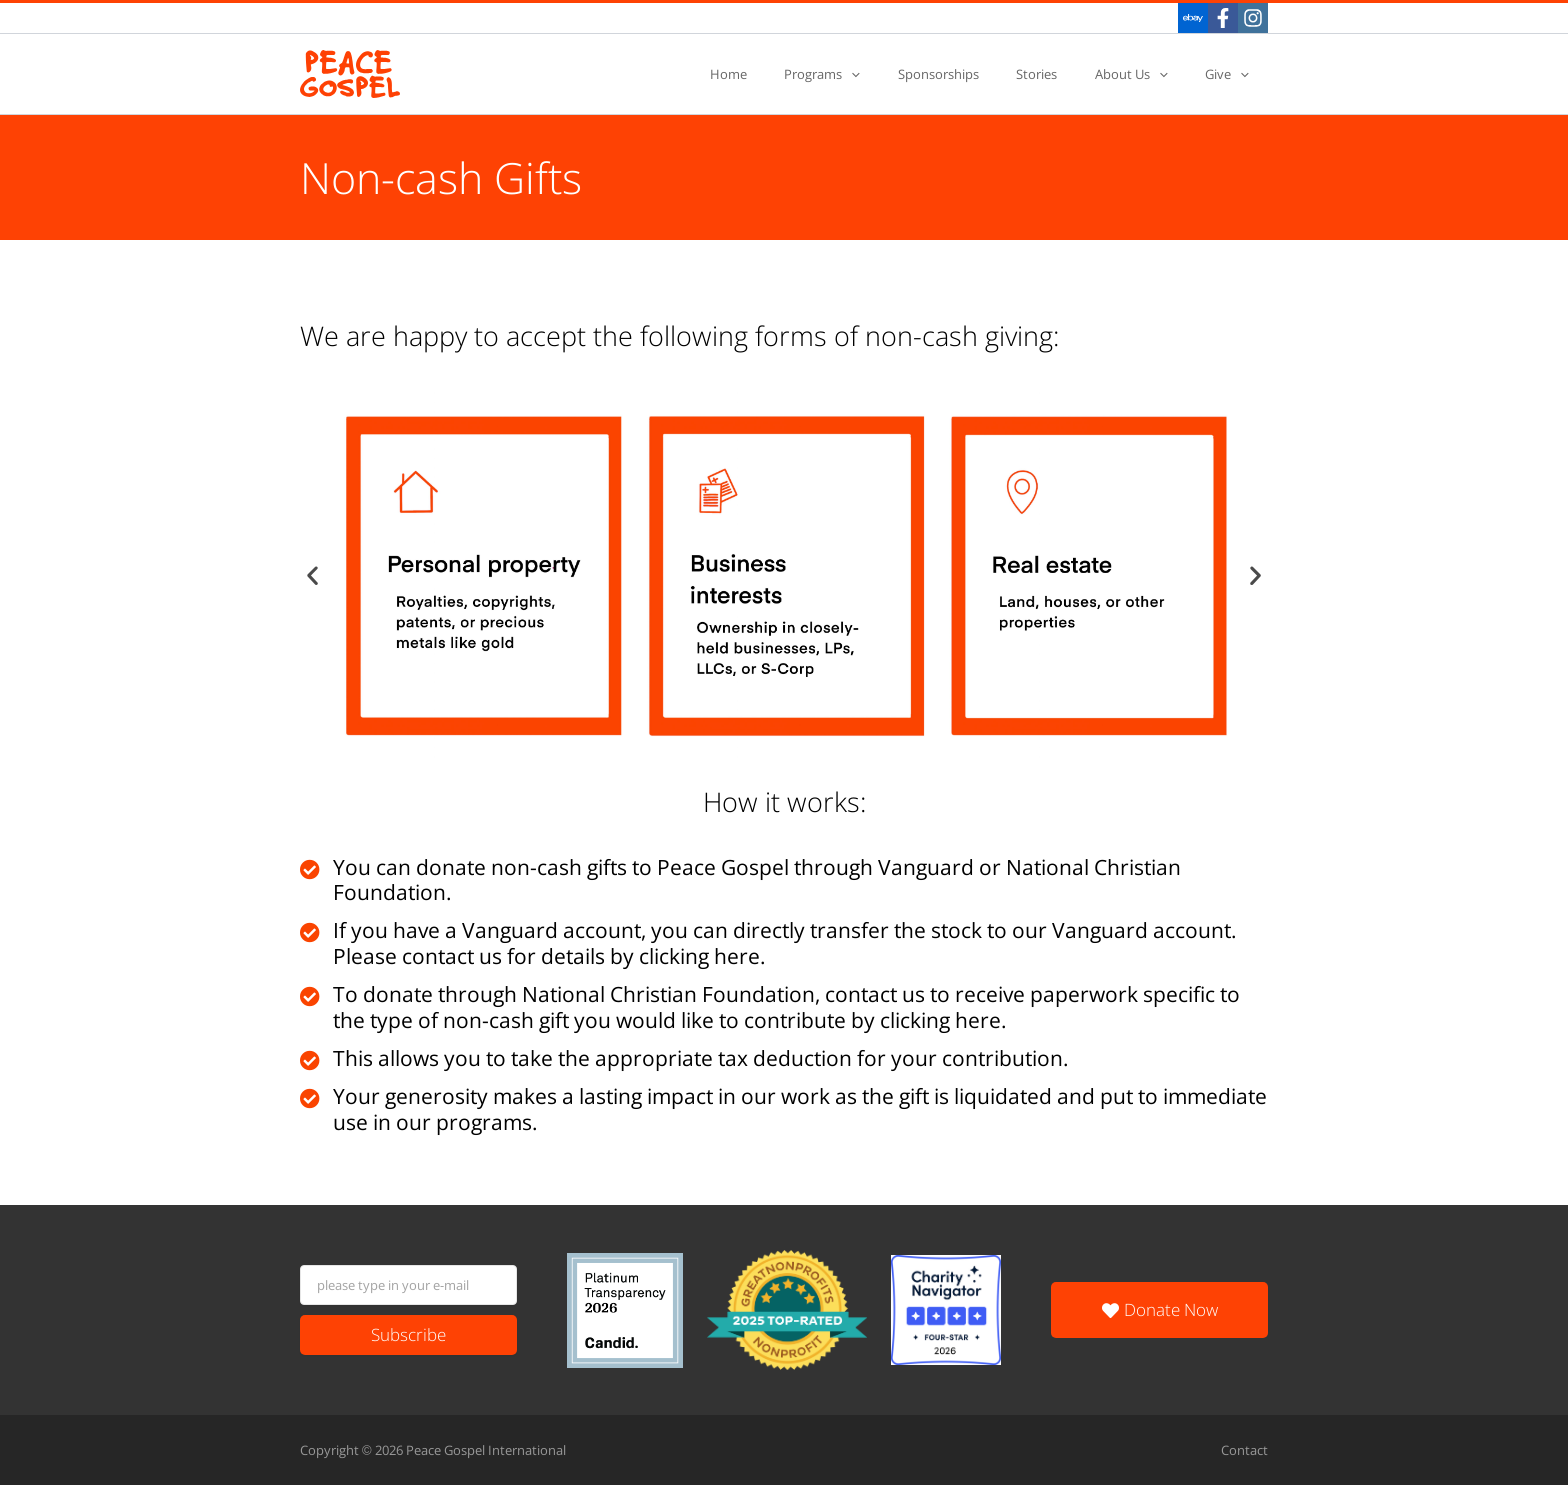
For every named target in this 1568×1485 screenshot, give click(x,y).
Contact (1244, 1450)
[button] (312, 575)
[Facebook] (1223, 18)
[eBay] (1193, 18)
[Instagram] (1253, 18)
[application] (904, 74)
